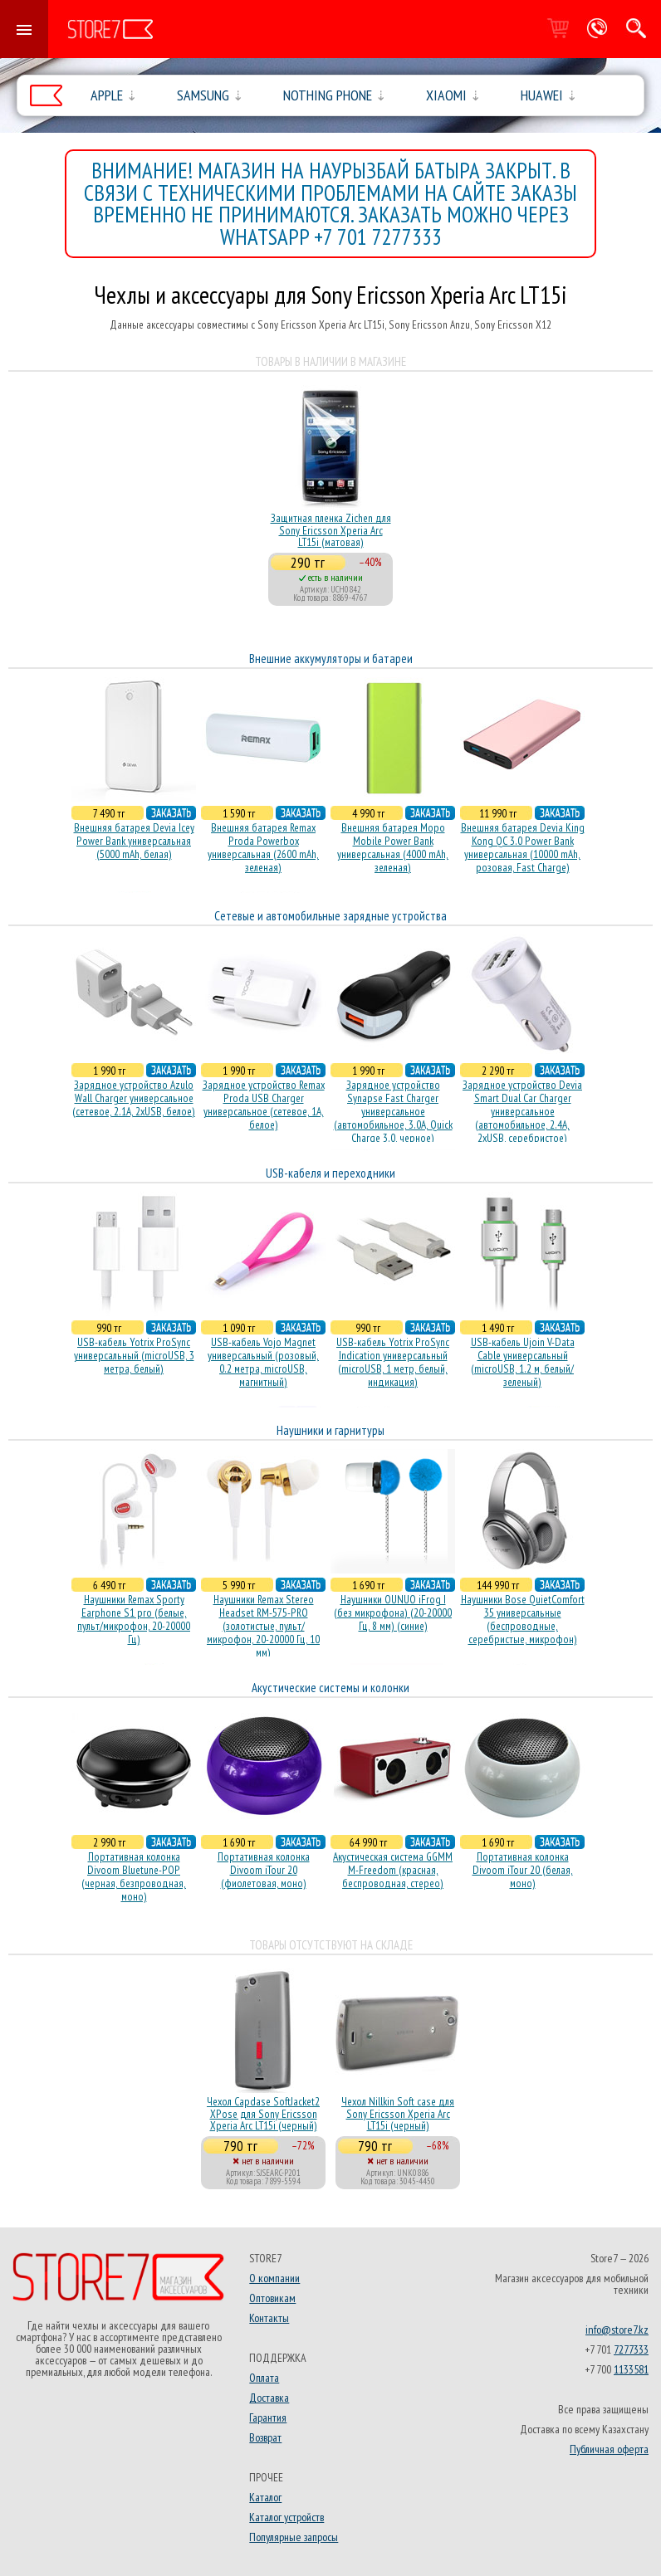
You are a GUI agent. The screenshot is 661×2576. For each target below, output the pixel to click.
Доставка (269, 2397)
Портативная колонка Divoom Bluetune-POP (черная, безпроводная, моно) (133, 1876)
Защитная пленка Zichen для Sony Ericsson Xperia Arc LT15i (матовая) (331, 529)
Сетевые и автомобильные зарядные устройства (330, 916)
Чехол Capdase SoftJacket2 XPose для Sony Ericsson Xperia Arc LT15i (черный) (263, 2113)
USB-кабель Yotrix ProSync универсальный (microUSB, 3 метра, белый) (134, 1355)
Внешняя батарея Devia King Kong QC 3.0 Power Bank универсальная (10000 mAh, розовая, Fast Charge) (523, 847)
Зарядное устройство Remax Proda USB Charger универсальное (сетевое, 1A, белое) (264, 1104)
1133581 (631, 2369)
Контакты (269, 2317)
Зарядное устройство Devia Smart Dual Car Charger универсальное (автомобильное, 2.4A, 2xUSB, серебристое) (522, 1111)
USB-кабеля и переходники (330, 1173)
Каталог (265, 2497)
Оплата (264, 2377)
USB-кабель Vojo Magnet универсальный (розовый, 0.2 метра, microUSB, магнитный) (263, 1361)
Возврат (265, 2437)
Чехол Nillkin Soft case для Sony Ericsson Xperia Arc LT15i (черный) (397, 2113)
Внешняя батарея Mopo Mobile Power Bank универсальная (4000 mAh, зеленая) (392, 847)
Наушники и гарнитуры (330, 1430)
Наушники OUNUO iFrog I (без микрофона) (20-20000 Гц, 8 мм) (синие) (393, 1612)
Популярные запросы (293, 2537)
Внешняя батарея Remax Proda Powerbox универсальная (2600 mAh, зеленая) (263, 847)
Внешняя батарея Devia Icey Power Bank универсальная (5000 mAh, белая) (134, 840)
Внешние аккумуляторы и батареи (331, 658)
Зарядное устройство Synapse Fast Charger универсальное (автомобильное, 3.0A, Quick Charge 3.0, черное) (393, 1111)
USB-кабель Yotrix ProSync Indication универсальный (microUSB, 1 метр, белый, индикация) (392, 1361)
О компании (274, 2278)
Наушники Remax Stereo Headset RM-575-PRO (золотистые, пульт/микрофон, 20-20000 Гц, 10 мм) (263, 1626)
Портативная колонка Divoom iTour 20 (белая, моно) (522, 1870)
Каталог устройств (286, 2517)
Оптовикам (272, 2298)
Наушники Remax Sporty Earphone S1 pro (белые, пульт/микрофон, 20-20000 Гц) (133, 1619)
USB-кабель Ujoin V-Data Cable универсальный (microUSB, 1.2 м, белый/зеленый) (523, 1361)
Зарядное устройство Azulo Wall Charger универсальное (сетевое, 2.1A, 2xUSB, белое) (133, 1098)
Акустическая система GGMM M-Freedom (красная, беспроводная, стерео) (393, 1870)
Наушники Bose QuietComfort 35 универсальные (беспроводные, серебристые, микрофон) (523, 1619)
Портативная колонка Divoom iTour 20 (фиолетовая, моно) (264, 1870)
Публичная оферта (609, 2449)
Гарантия (267, 2417)
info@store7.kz (617, 2329)
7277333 (631, 2349)
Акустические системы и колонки (330, 1687)
